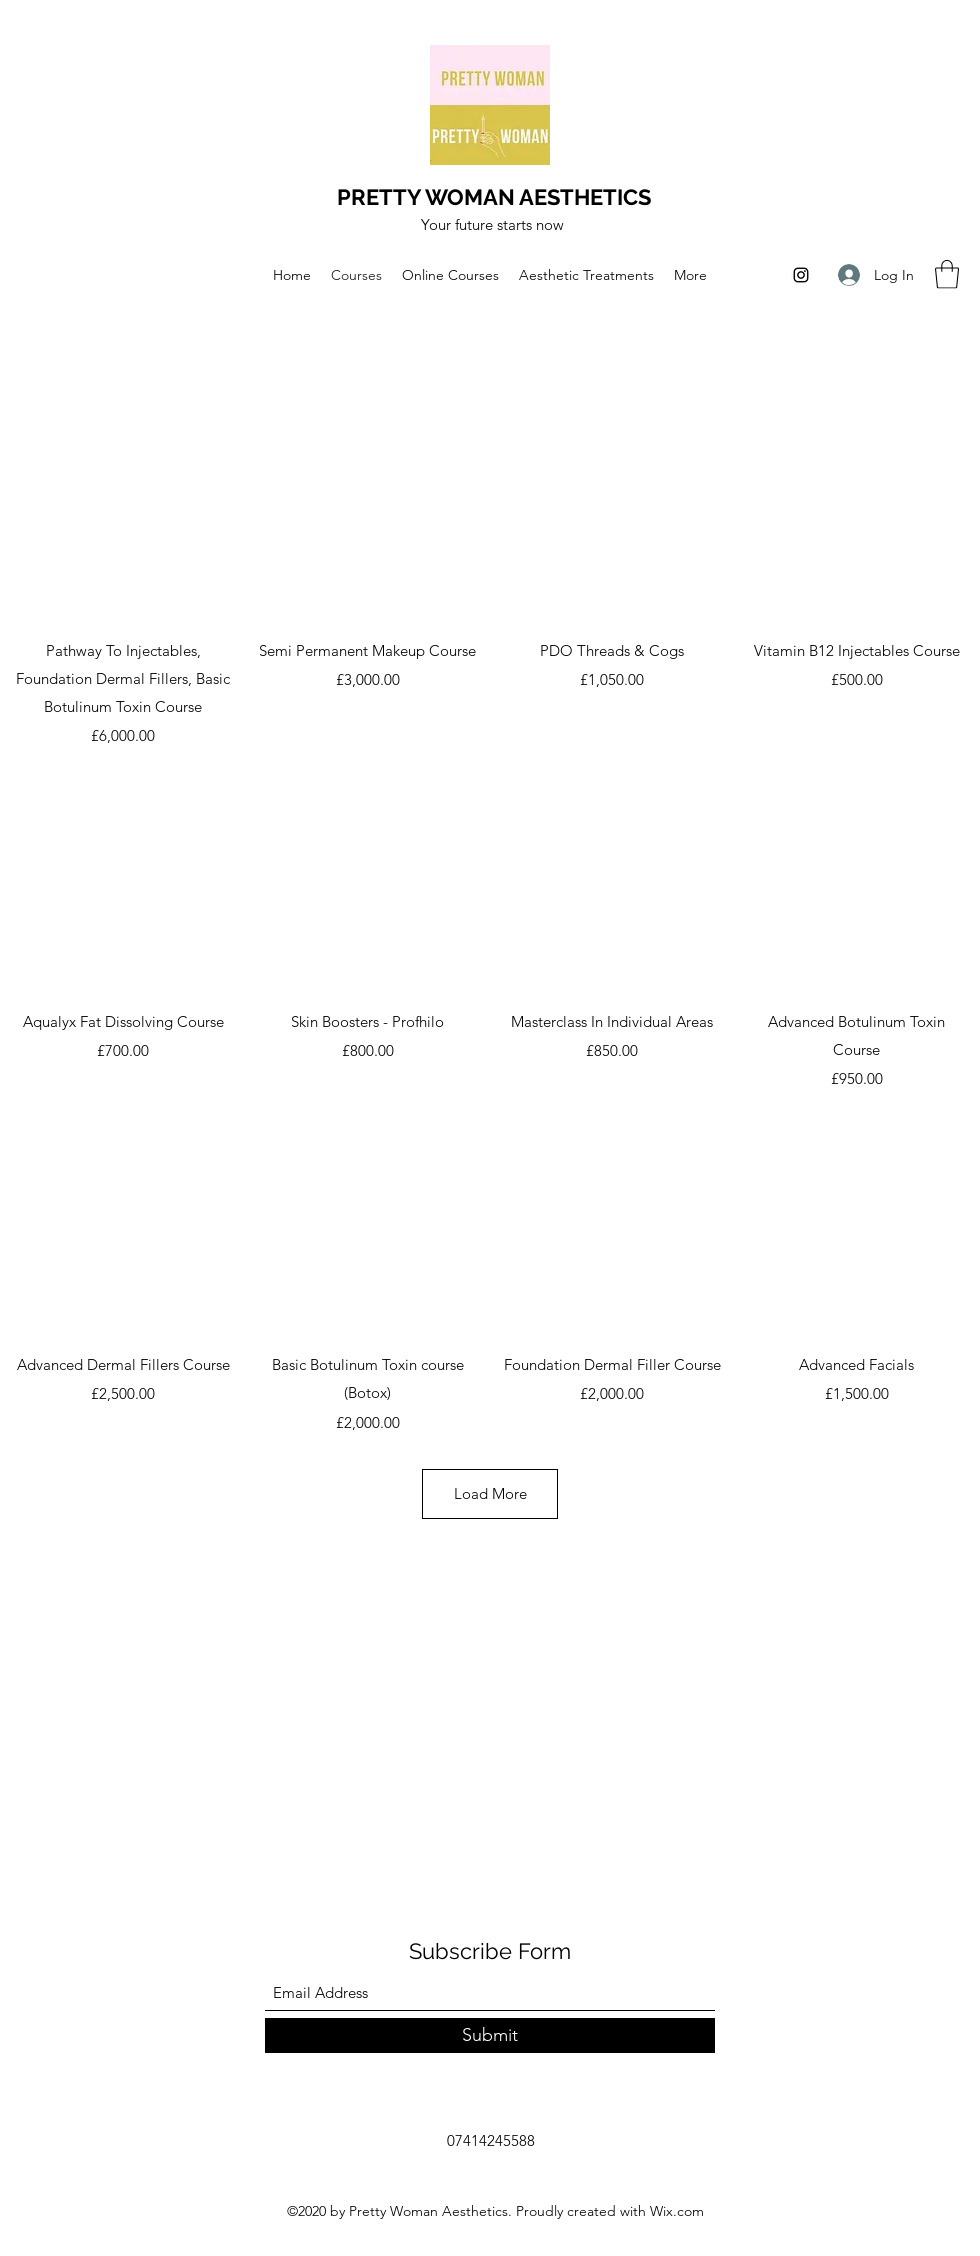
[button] (947, 274)
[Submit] (490, 2035)
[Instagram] (801, 275)
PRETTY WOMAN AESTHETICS (494, 197)
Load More (489, 1493)
